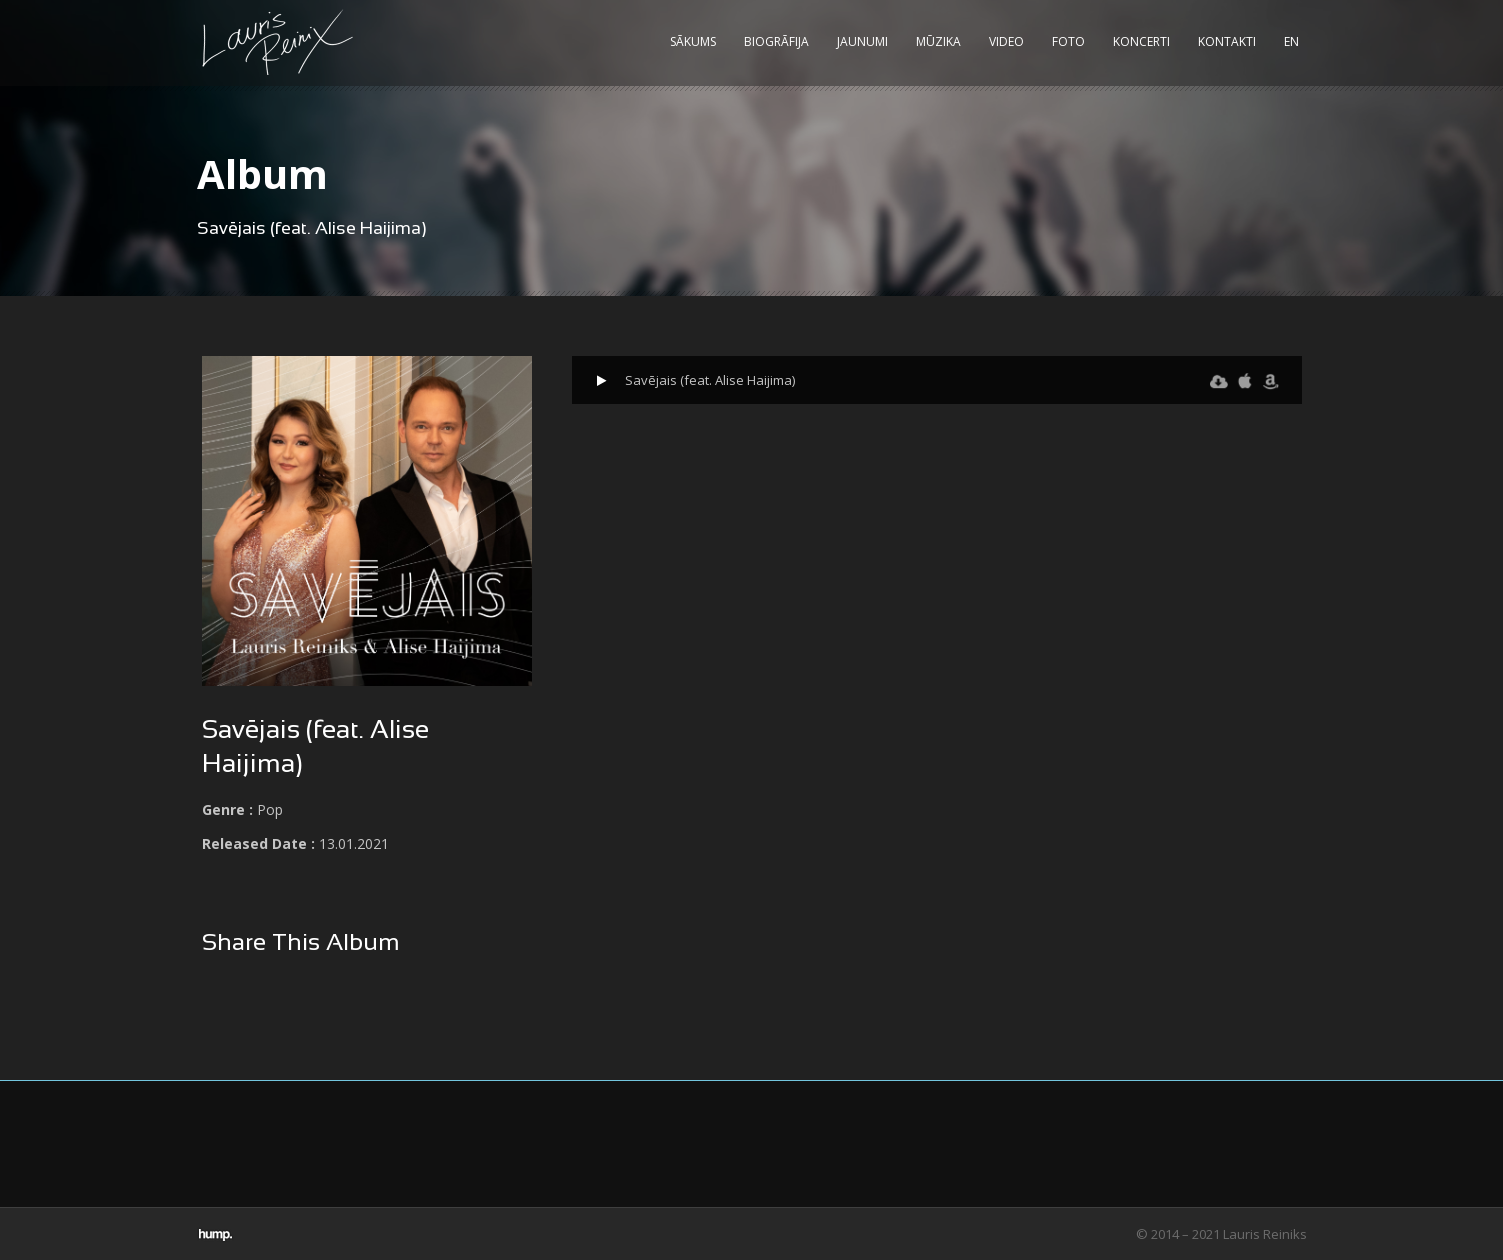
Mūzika (938, 41)
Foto (1068, 41)
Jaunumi (862, 41)
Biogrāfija (776, 41)
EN (1291, 41)
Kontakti (1227, 41)
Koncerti (1141, 41)
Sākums (693, 41)
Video (1006, 41)
